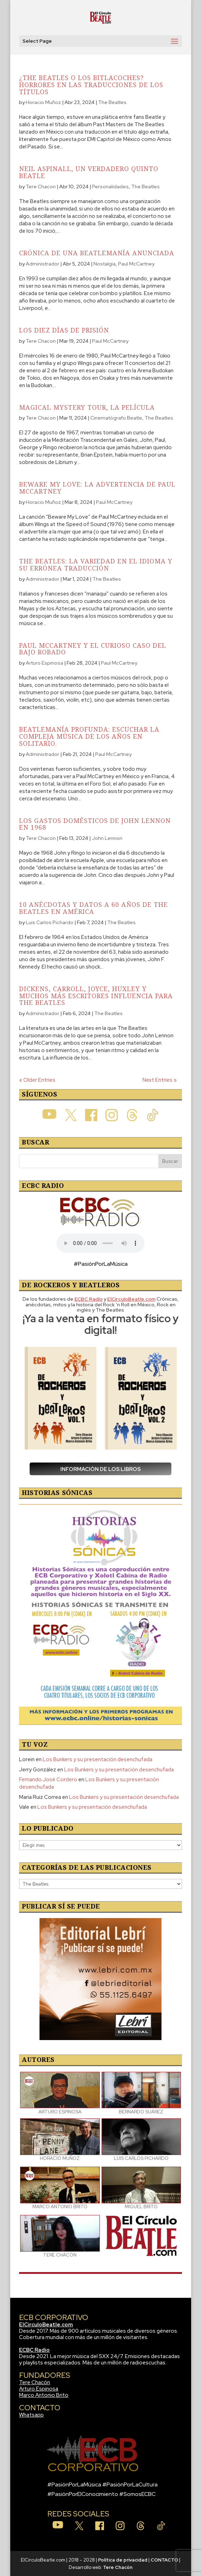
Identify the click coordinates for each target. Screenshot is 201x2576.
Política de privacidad (122, 2560)
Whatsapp (31, 2414)
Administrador (42, 264)
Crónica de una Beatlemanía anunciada (96, 253)
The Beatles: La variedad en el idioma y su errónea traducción (95, 564)
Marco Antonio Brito (43, 2395)
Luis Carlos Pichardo (49, 922)
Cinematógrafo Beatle (116, 418)
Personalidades (110, 186)
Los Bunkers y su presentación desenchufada (97, 1759)
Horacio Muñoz (43, 102)
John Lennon (107, 838)
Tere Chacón (34, 2382)
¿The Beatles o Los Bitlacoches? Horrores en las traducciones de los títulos (91, 84)
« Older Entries (37, 1079)
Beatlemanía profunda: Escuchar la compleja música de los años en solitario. (89, 736)
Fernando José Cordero (48, 1779)
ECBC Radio (34, 2350)
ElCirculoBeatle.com (46, 2324)
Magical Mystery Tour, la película (87, 407)
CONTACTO (164, 2560)
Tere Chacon (41, 186)
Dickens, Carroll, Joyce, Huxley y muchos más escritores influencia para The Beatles (96, 995)
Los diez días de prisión (64, 330)
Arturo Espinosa (44, 663)
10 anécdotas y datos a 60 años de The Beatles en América (93, 908)
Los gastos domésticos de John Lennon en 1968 (95, 824)
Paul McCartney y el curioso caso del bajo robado (92, 649)
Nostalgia (104, 264)
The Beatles (112, 102)
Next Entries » (159, 1079)
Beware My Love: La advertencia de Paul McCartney (97, 487)
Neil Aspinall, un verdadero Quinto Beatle (88, 172)
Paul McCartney (136, 264)
